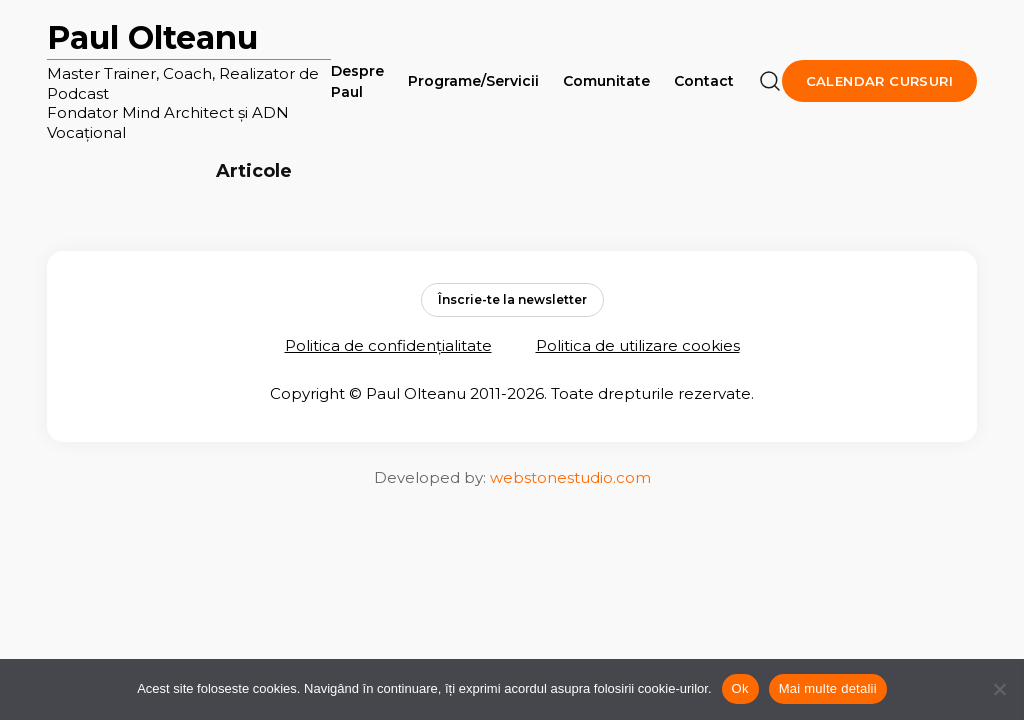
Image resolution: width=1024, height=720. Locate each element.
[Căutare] (770, 81)
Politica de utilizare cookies (638, 345)
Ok (740, 688)
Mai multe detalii (828, 688)
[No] (999, 689)
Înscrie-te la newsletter (512, 299)
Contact (704, 81)
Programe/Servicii (473, 81)
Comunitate (606, 81)
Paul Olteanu (152, 37)
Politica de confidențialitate (388, 345)
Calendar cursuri (879, 81)
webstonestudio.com (570, 477)
